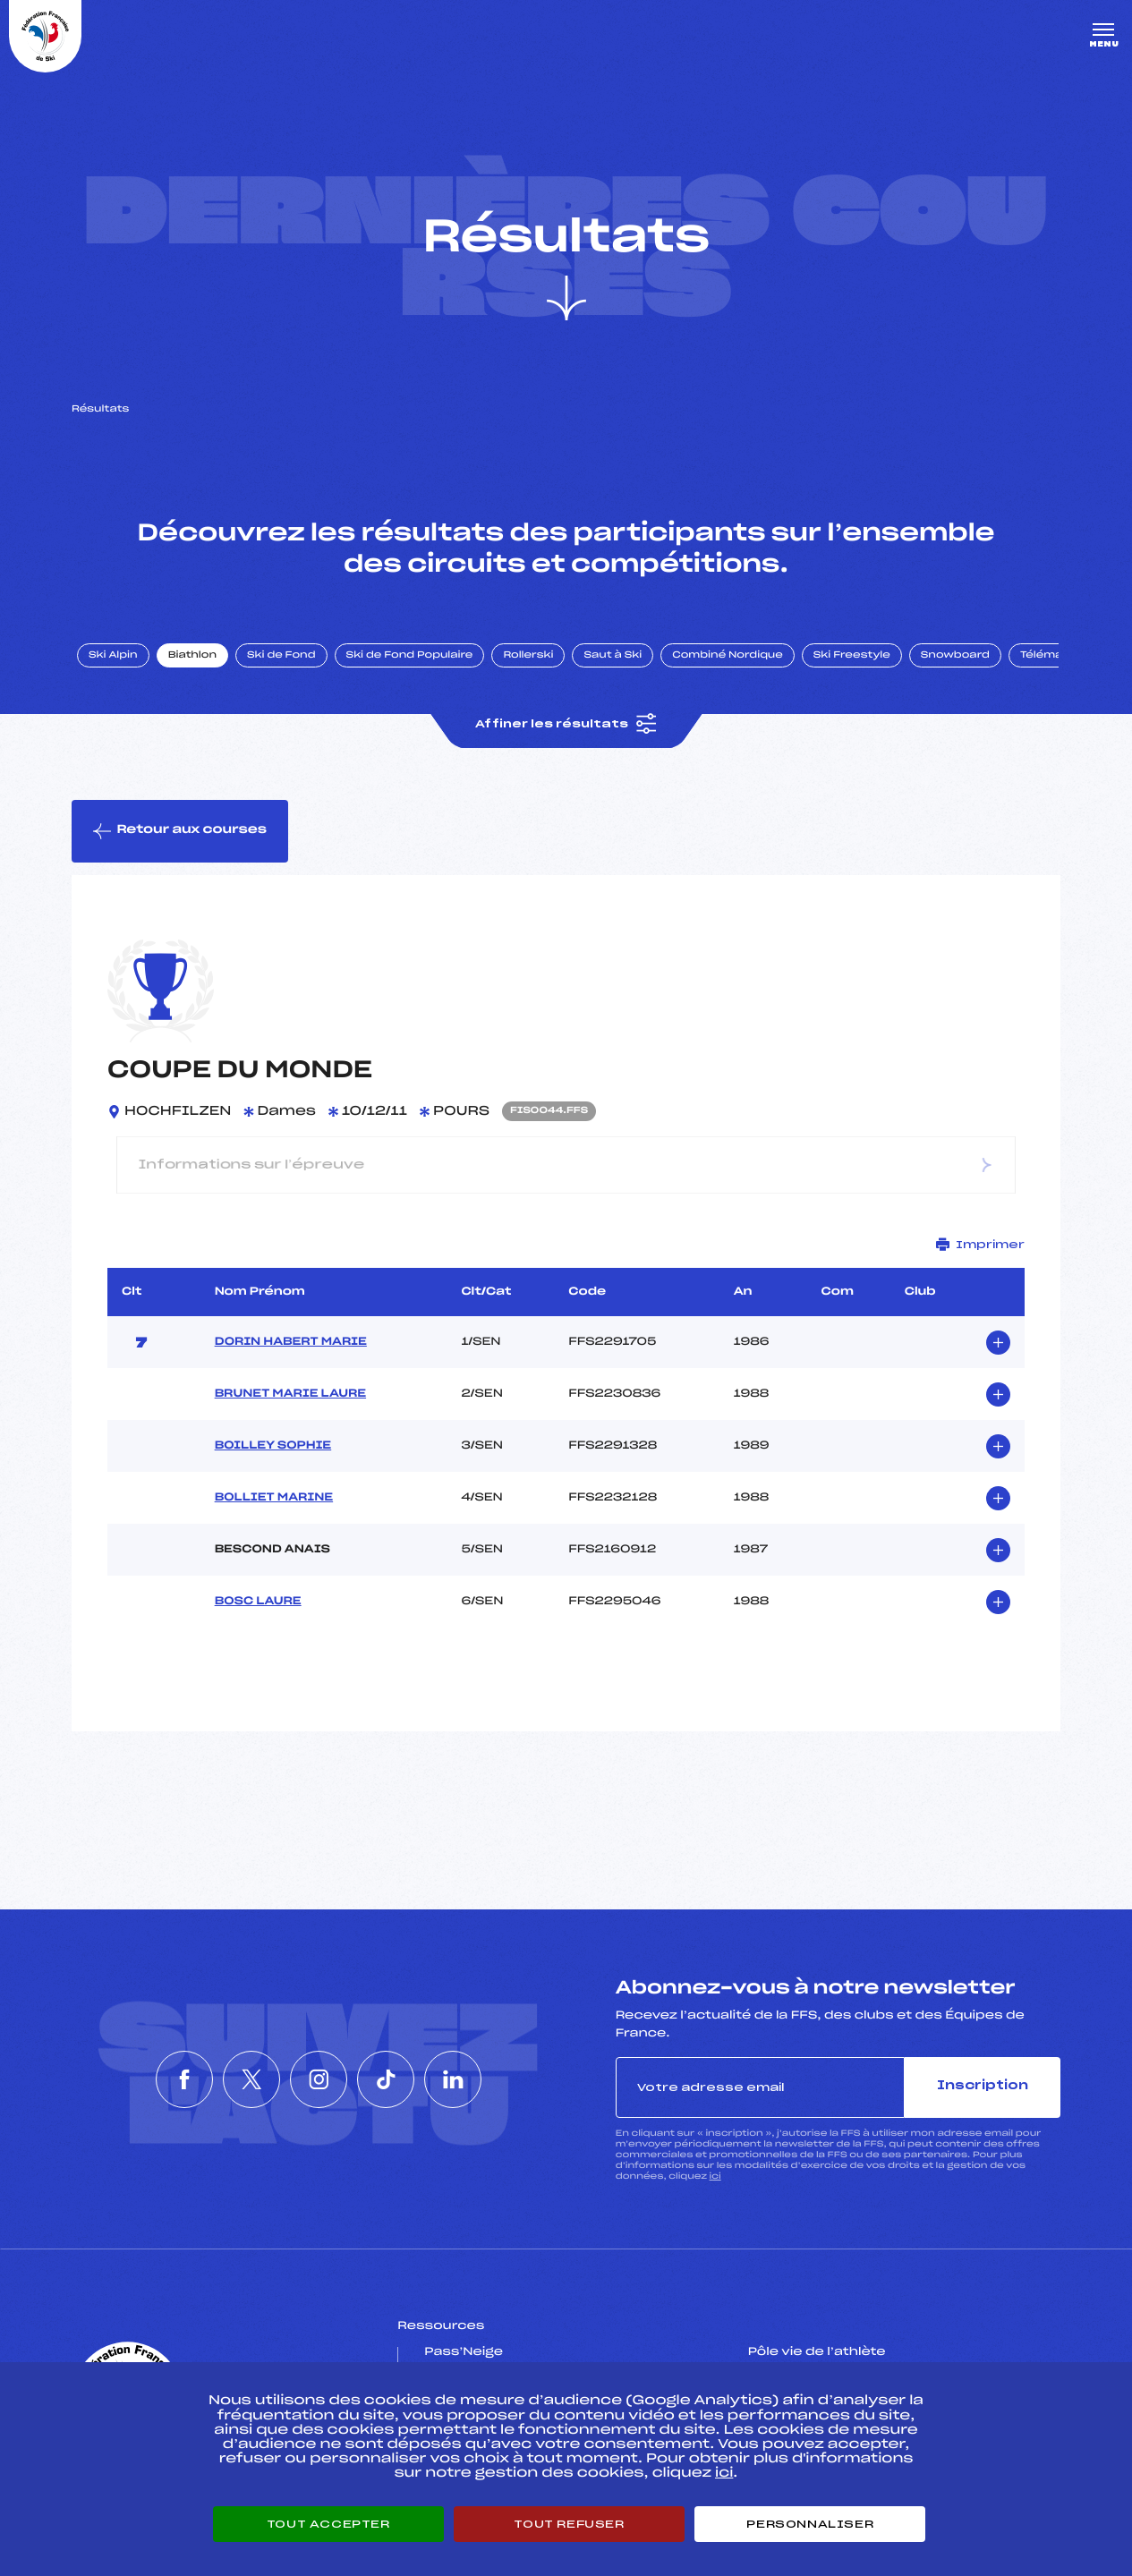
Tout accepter (328, 2524)
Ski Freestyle (851, 655)
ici (715, 2176)
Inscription (982, 2086)
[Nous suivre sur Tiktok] (400, 2079)
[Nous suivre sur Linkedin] (481, 2079)
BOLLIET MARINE (274, 1497)
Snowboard (955, 655)
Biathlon (192, 655)
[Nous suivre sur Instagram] (318, 2079)
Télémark (1047, 655)
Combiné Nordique (727, 655)
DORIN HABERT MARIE (291, 1342)
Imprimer (980, 1244)
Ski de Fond (281, 655)
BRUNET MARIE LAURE (290, 1394)
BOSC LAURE (258, 1601)
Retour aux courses (180, 831)
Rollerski (528, 655)
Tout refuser (569, 2524)
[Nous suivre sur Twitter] (237, 2079)
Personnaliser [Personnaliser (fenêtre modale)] (809, 2524)
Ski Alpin (113, 655)
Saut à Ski (612, 655)
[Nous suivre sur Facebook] (156, 2079)
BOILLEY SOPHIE (273, 1446)
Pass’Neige (463, 2352)
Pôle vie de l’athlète (817, 2352)
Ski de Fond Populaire (409, 655)
